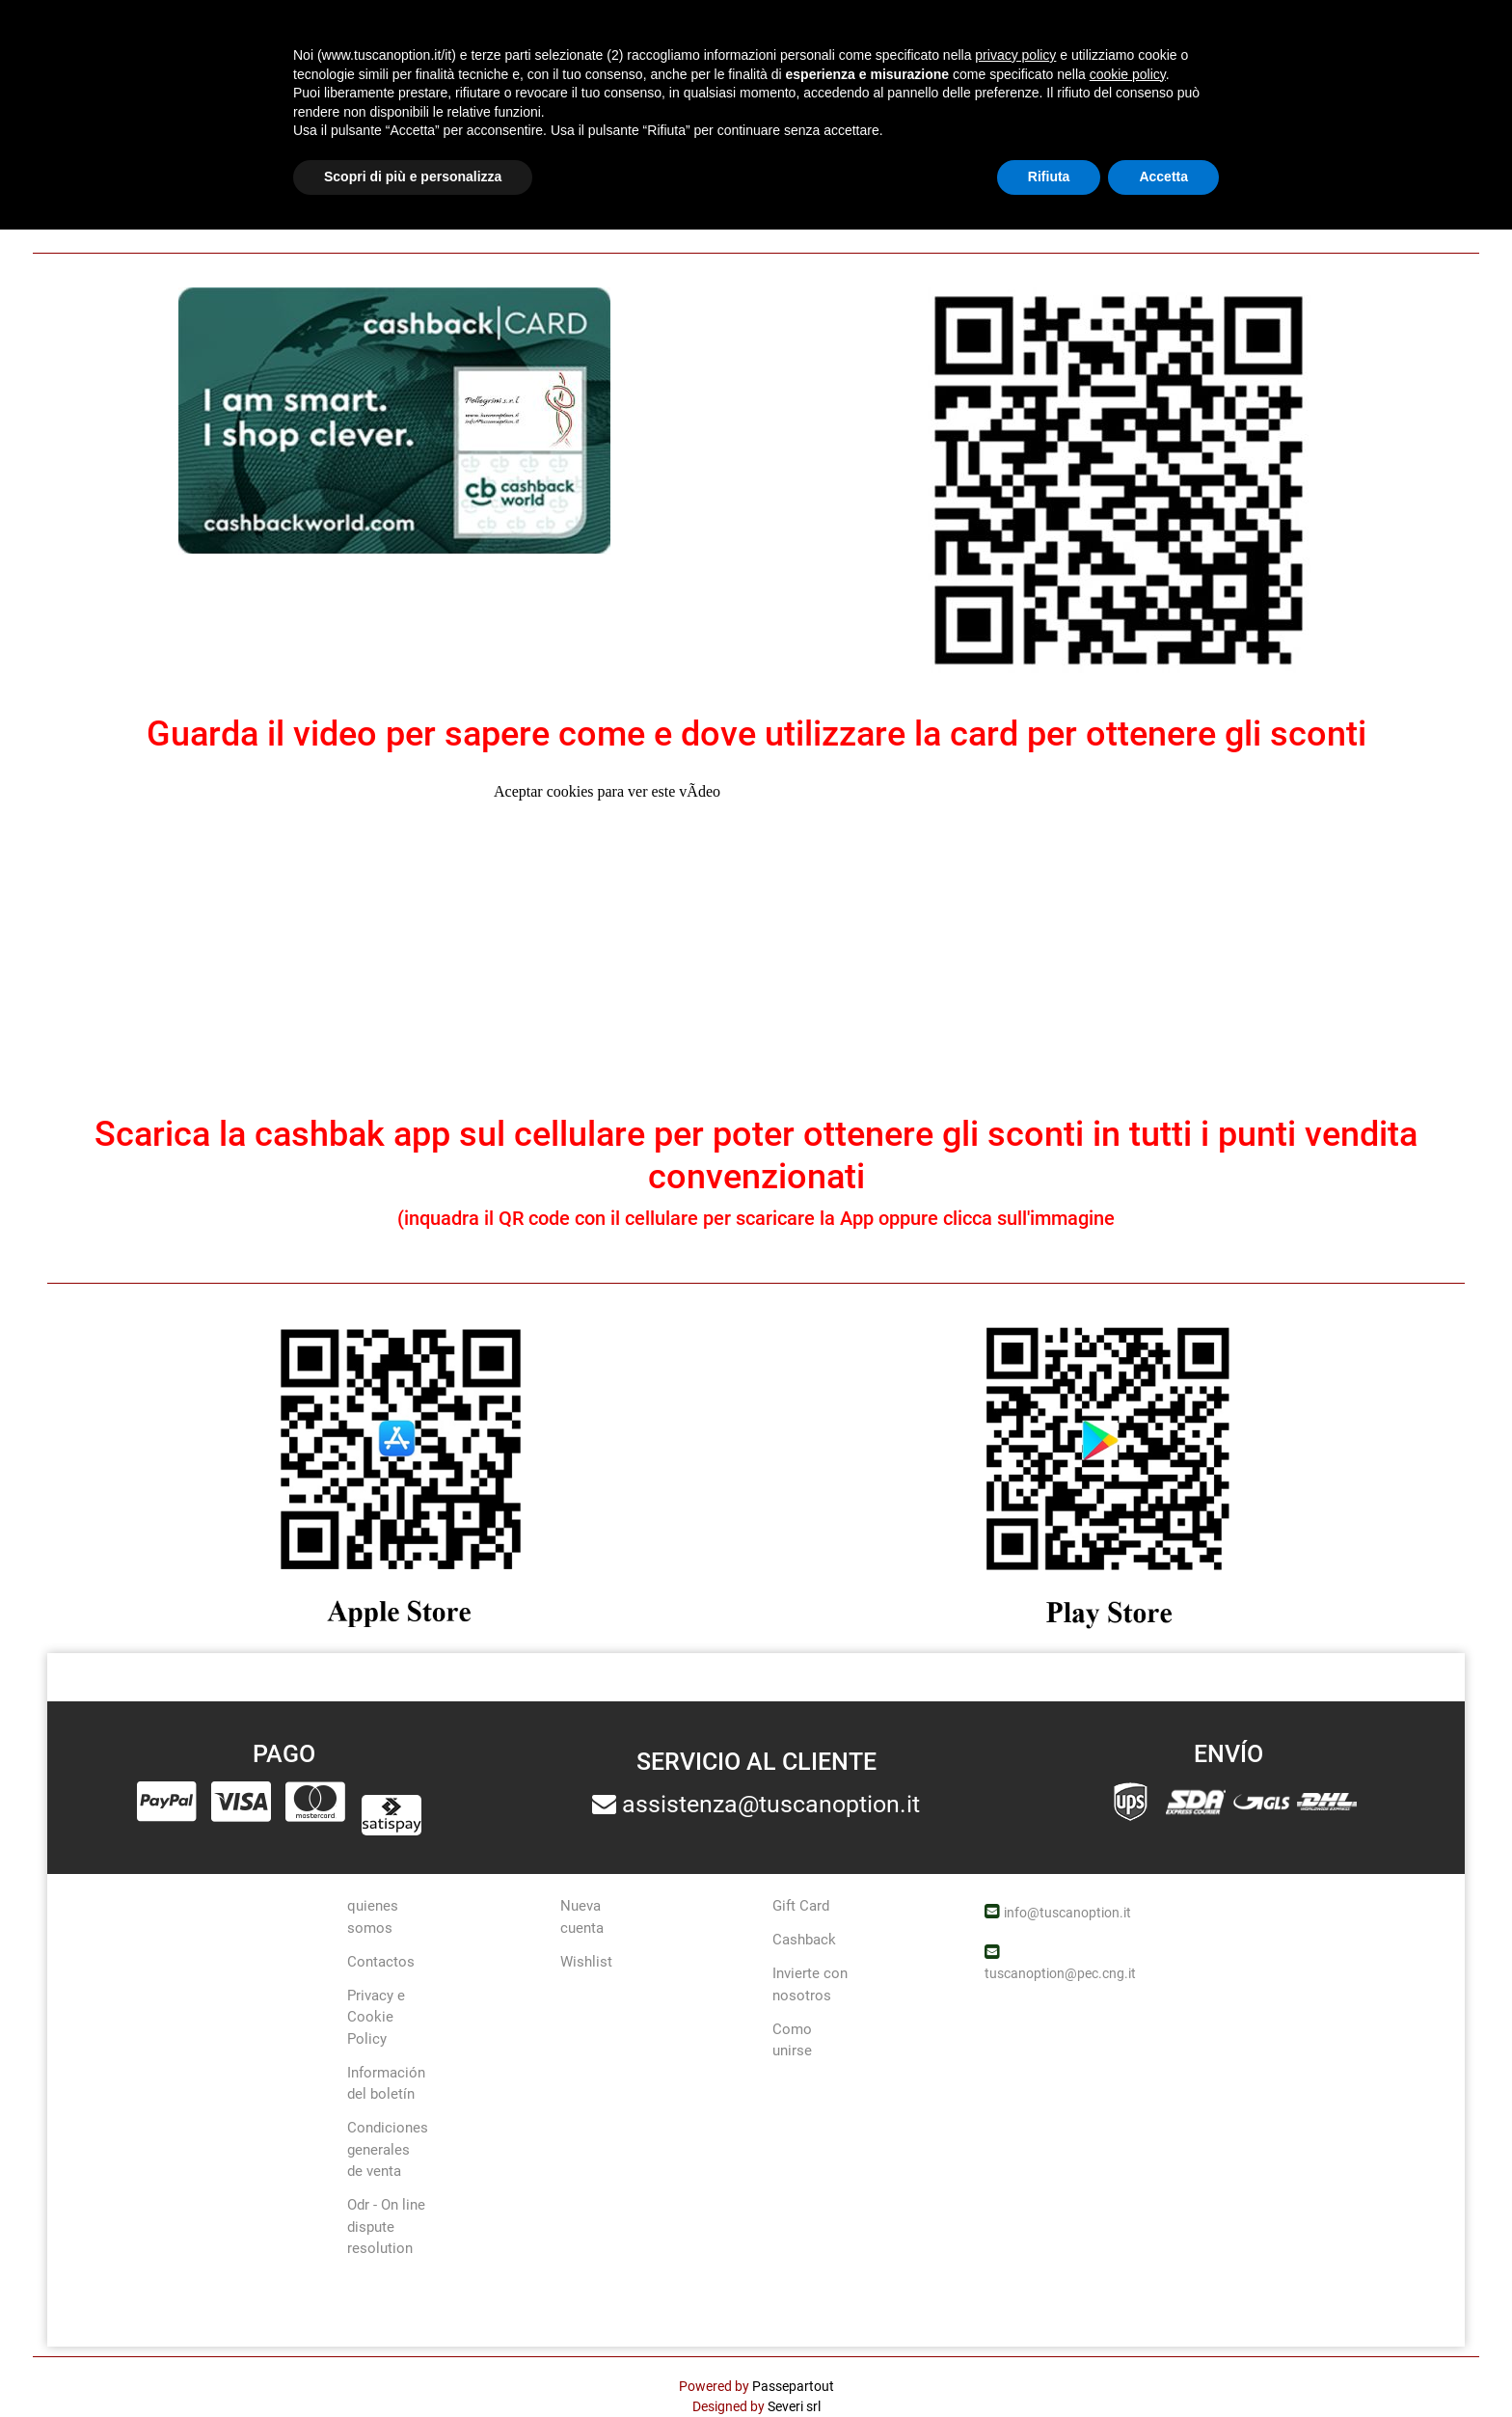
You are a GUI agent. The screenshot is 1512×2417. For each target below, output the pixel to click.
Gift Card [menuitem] (800, 1906)
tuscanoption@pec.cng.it (1060, 1973)
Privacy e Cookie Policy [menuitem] (376, 2017)
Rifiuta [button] (1049, 2364)
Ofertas (895, 39)
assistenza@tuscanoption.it (771, 1804)
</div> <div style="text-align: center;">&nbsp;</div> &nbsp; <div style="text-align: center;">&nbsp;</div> (756, 941)
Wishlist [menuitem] (586, 1961)
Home (61, 112)
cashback (135, 111)
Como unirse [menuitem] (792, 2040)
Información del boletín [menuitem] (386, 2084)
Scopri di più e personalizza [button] (412, 2364)
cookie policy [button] (1128, 2261)
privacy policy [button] (1015, 2242)
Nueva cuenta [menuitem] (582, 1917)
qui (1201, 202)
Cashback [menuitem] (804, 1939)
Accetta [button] (1163, 2364)
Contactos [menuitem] (381, 1961)
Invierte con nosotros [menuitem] (810, 1984)
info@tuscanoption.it (1067, 1912)
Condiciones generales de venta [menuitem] (387, 2149)
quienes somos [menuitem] (372, 1917)
